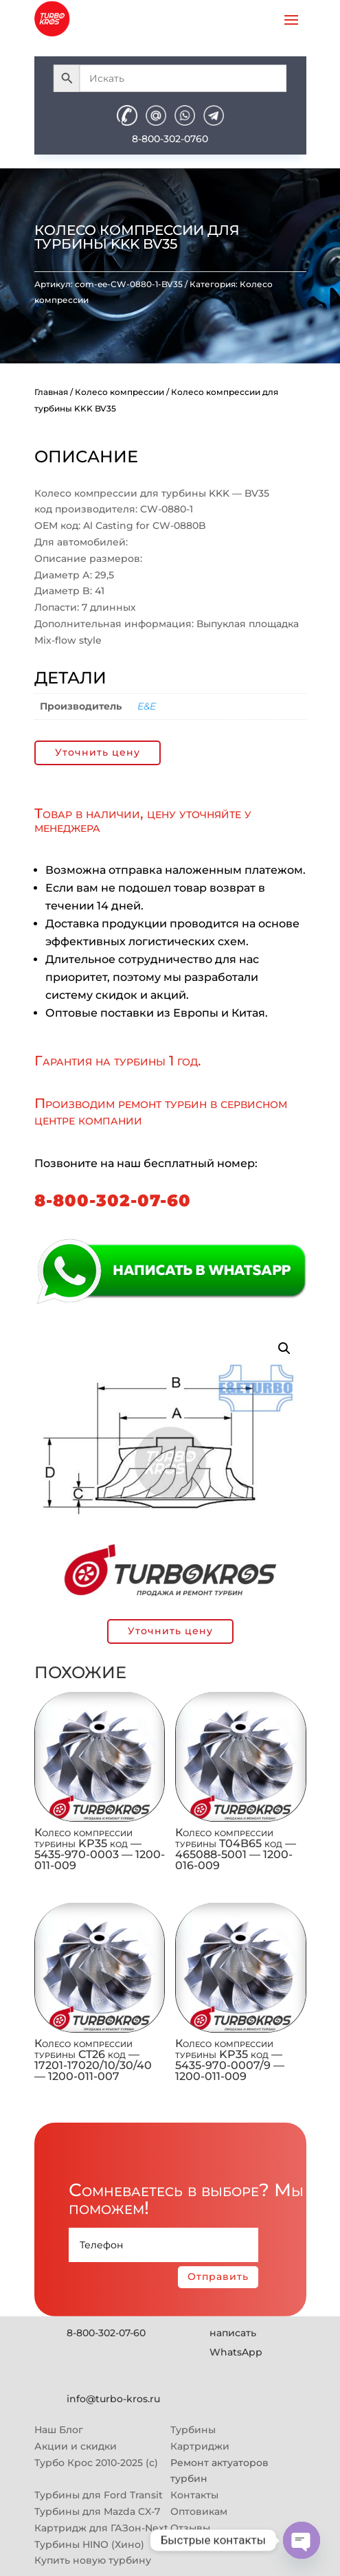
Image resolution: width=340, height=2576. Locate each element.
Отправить (218, 2276)
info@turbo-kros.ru (113, 2399)
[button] (284, 1348)
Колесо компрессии (119, 392)
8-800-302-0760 (170, 139)
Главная (51, 392)
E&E (146, 706)
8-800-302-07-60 (112, 1200)
